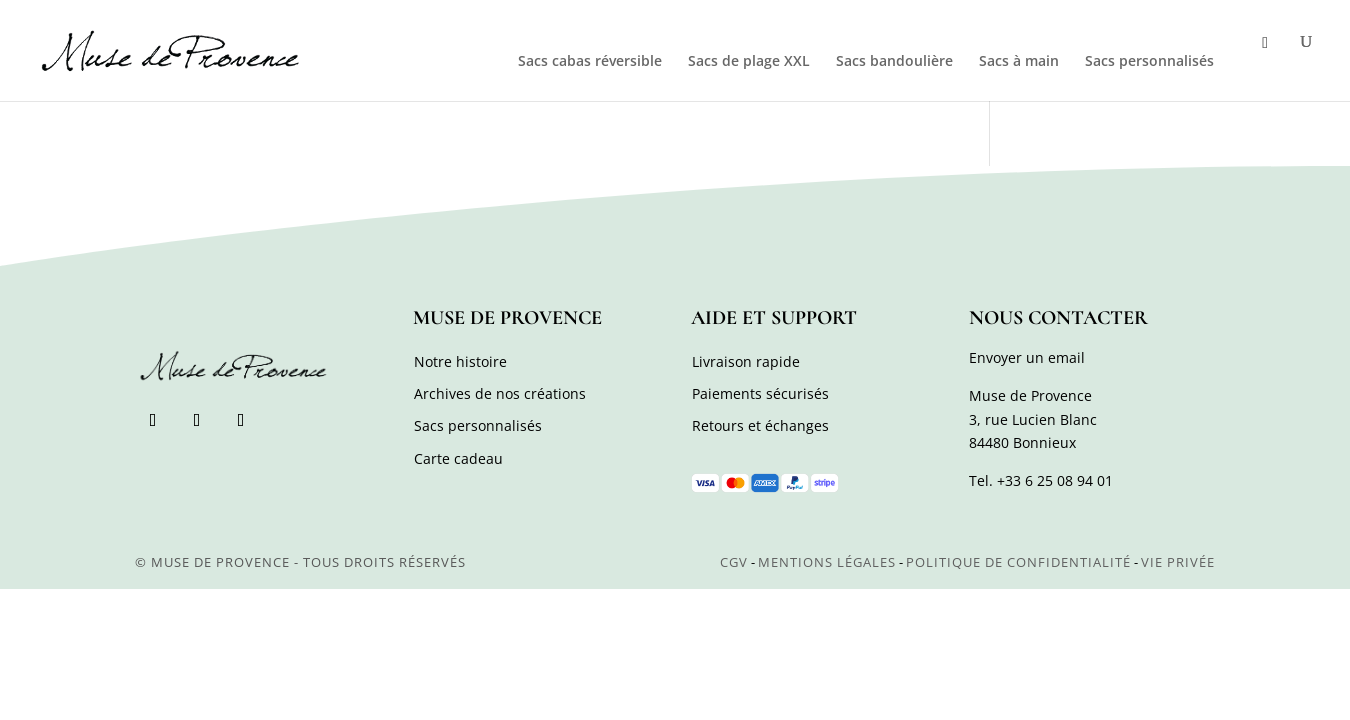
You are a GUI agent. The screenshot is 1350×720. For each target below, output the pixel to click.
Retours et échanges (760, 425)
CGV (734, 562)
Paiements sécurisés (760, 393)
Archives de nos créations (500, 393)
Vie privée (1178, 562)
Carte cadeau (458, 458)
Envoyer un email (1027, 357)
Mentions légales (827, 562)
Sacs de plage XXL (749, 62)
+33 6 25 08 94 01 (1055, 480)
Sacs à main (1019, 62)
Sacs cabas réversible (590, 62)
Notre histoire (460, 361)
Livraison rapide (746, 361)
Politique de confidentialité (1018, 562)
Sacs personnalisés (1149, 62)
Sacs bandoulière (894, 62)
